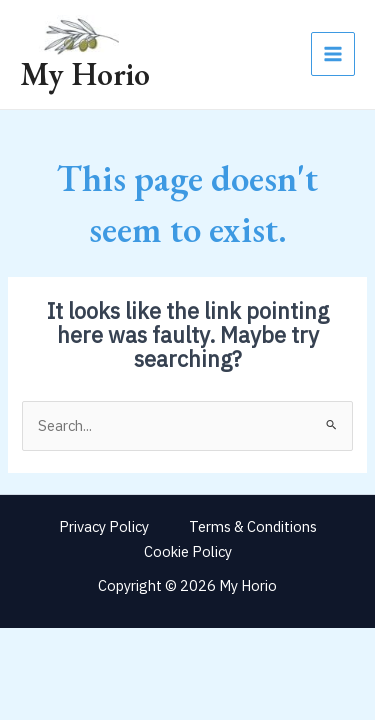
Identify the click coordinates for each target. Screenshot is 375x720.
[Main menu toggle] (333, 54)
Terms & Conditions (253, 526)
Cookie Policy (188, 551)
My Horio (85, 74)
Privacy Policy (104, 526)
